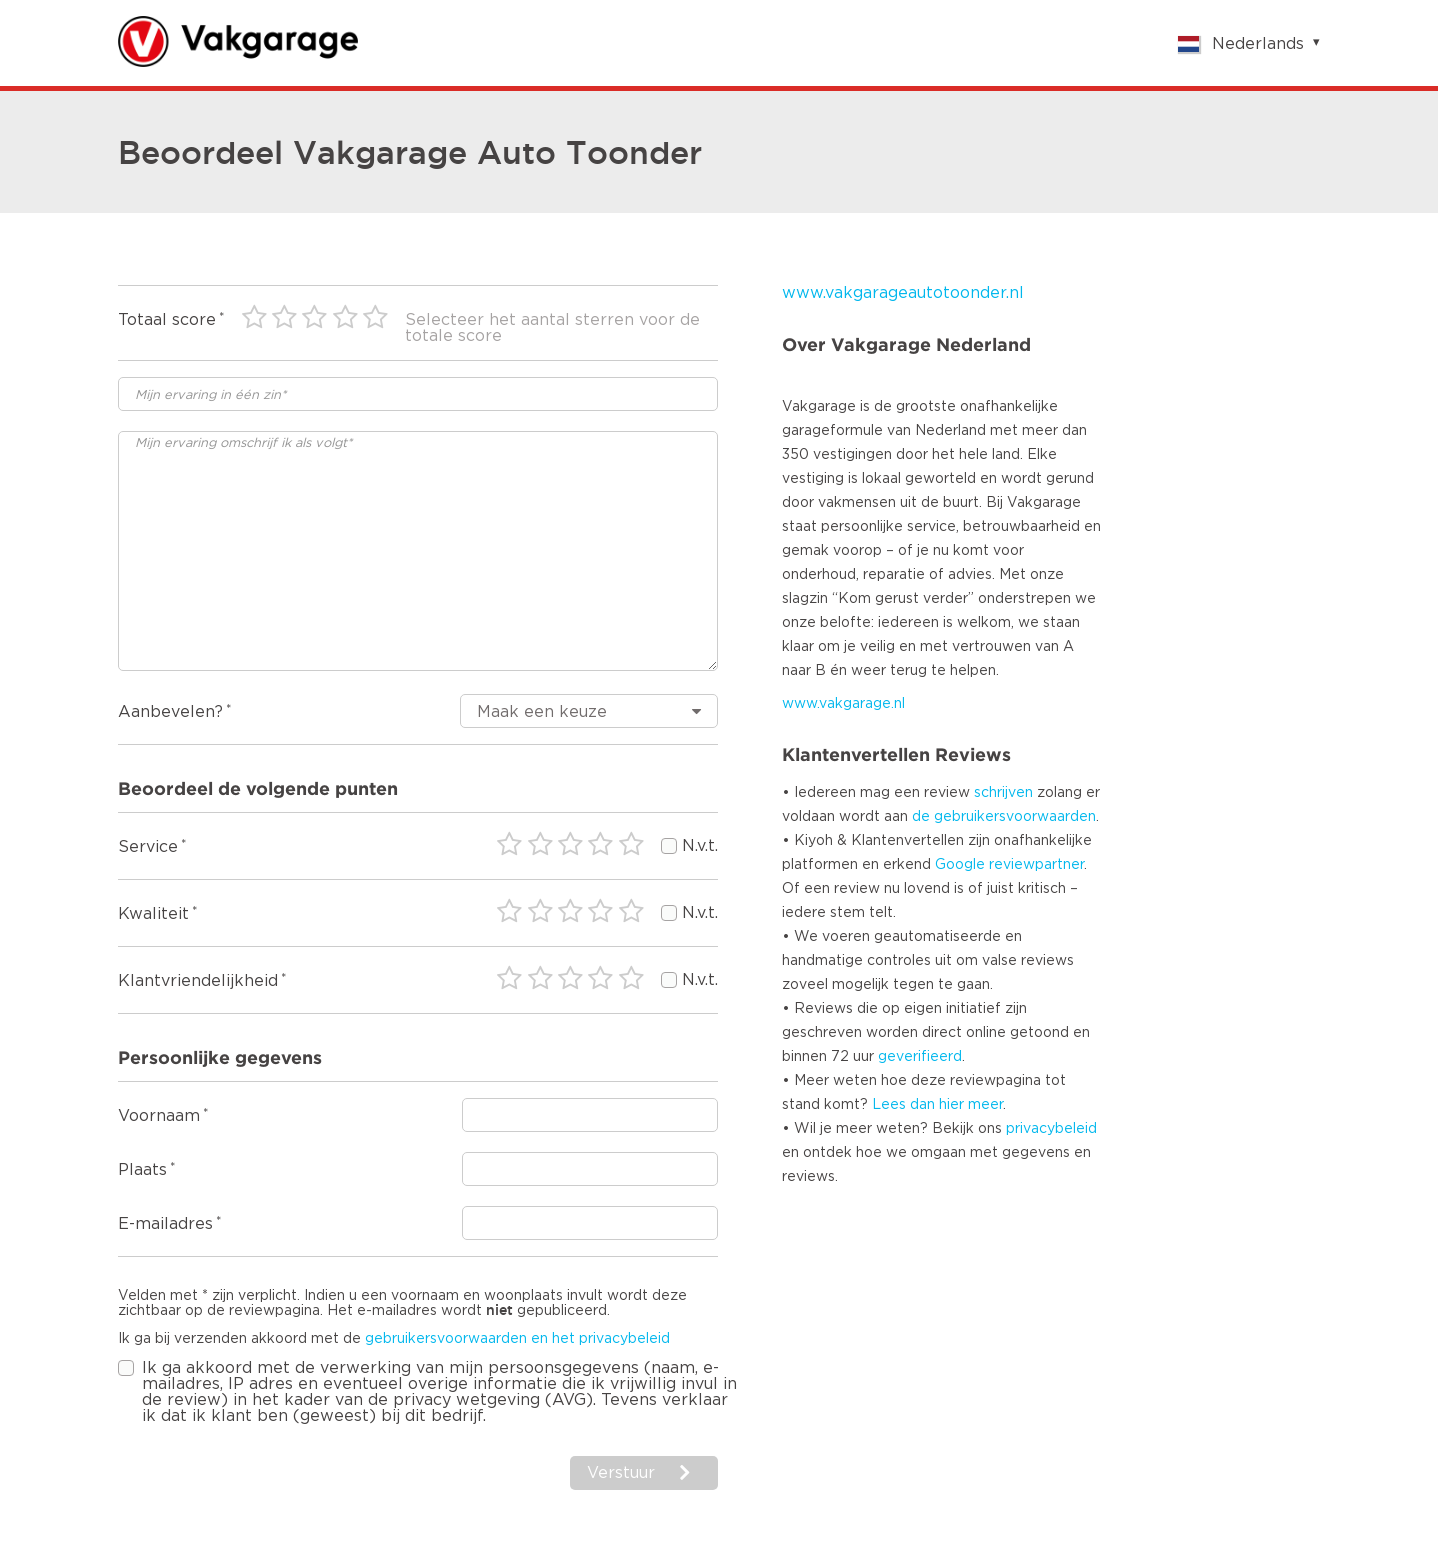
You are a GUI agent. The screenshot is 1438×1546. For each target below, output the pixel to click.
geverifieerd (920, 1057)
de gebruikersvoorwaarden (1004, 817)
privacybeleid (1051, 1129)
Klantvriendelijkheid (198, 981)
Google (960, 865)
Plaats (142, 1170)
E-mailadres (165, 1224)
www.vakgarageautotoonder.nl (903, 293)
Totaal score (167, 320)
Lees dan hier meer (937, 1105)
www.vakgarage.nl (843, 704)
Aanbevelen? (170, 712)
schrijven (1003, 793)
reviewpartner (1036, 865)
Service (148, 847)
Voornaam (159, 1116)
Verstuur (621, 1473)
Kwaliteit (153, 914)
